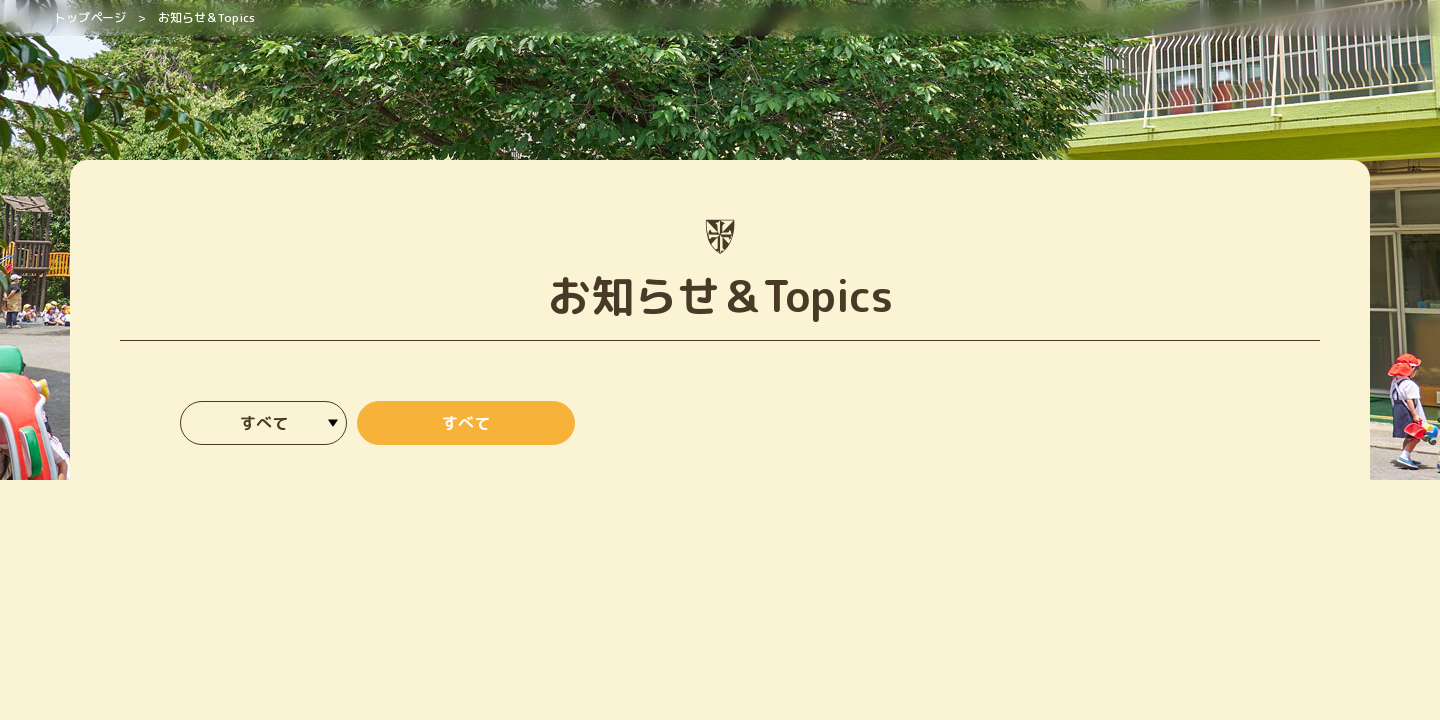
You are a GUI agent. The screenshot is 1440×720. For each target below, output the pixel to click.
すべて (466, 423)
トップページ (90, 17)
